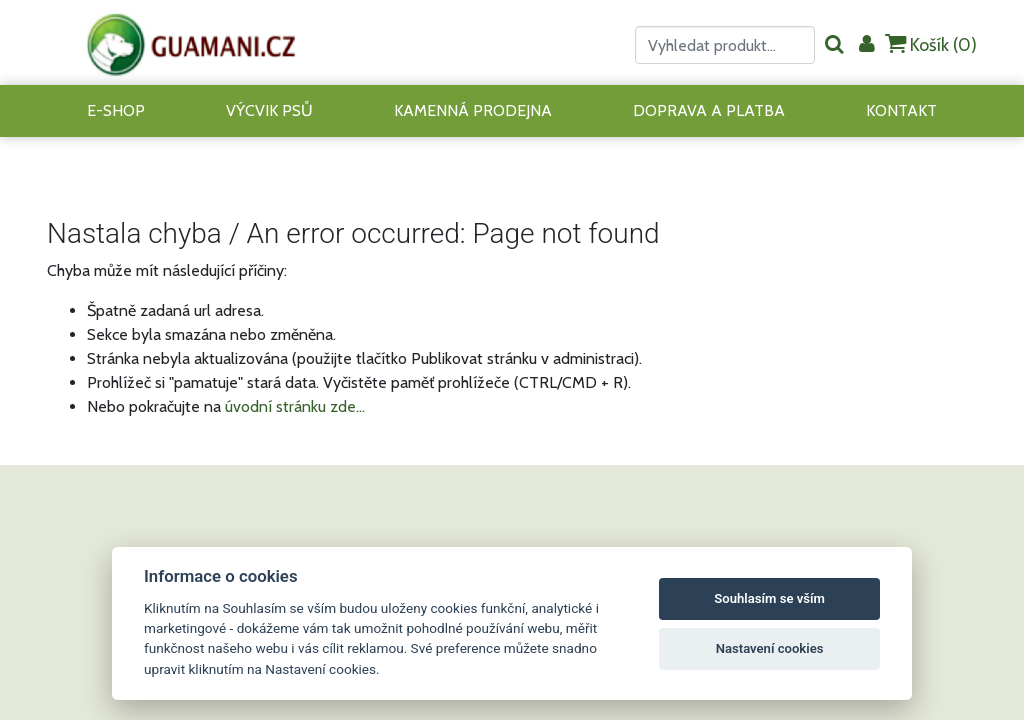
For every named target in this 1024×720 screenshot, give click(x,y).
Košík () (931, 44)
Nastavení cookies (770, 648)
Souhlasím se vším (769, 598)
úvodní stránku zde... (295, 406)
